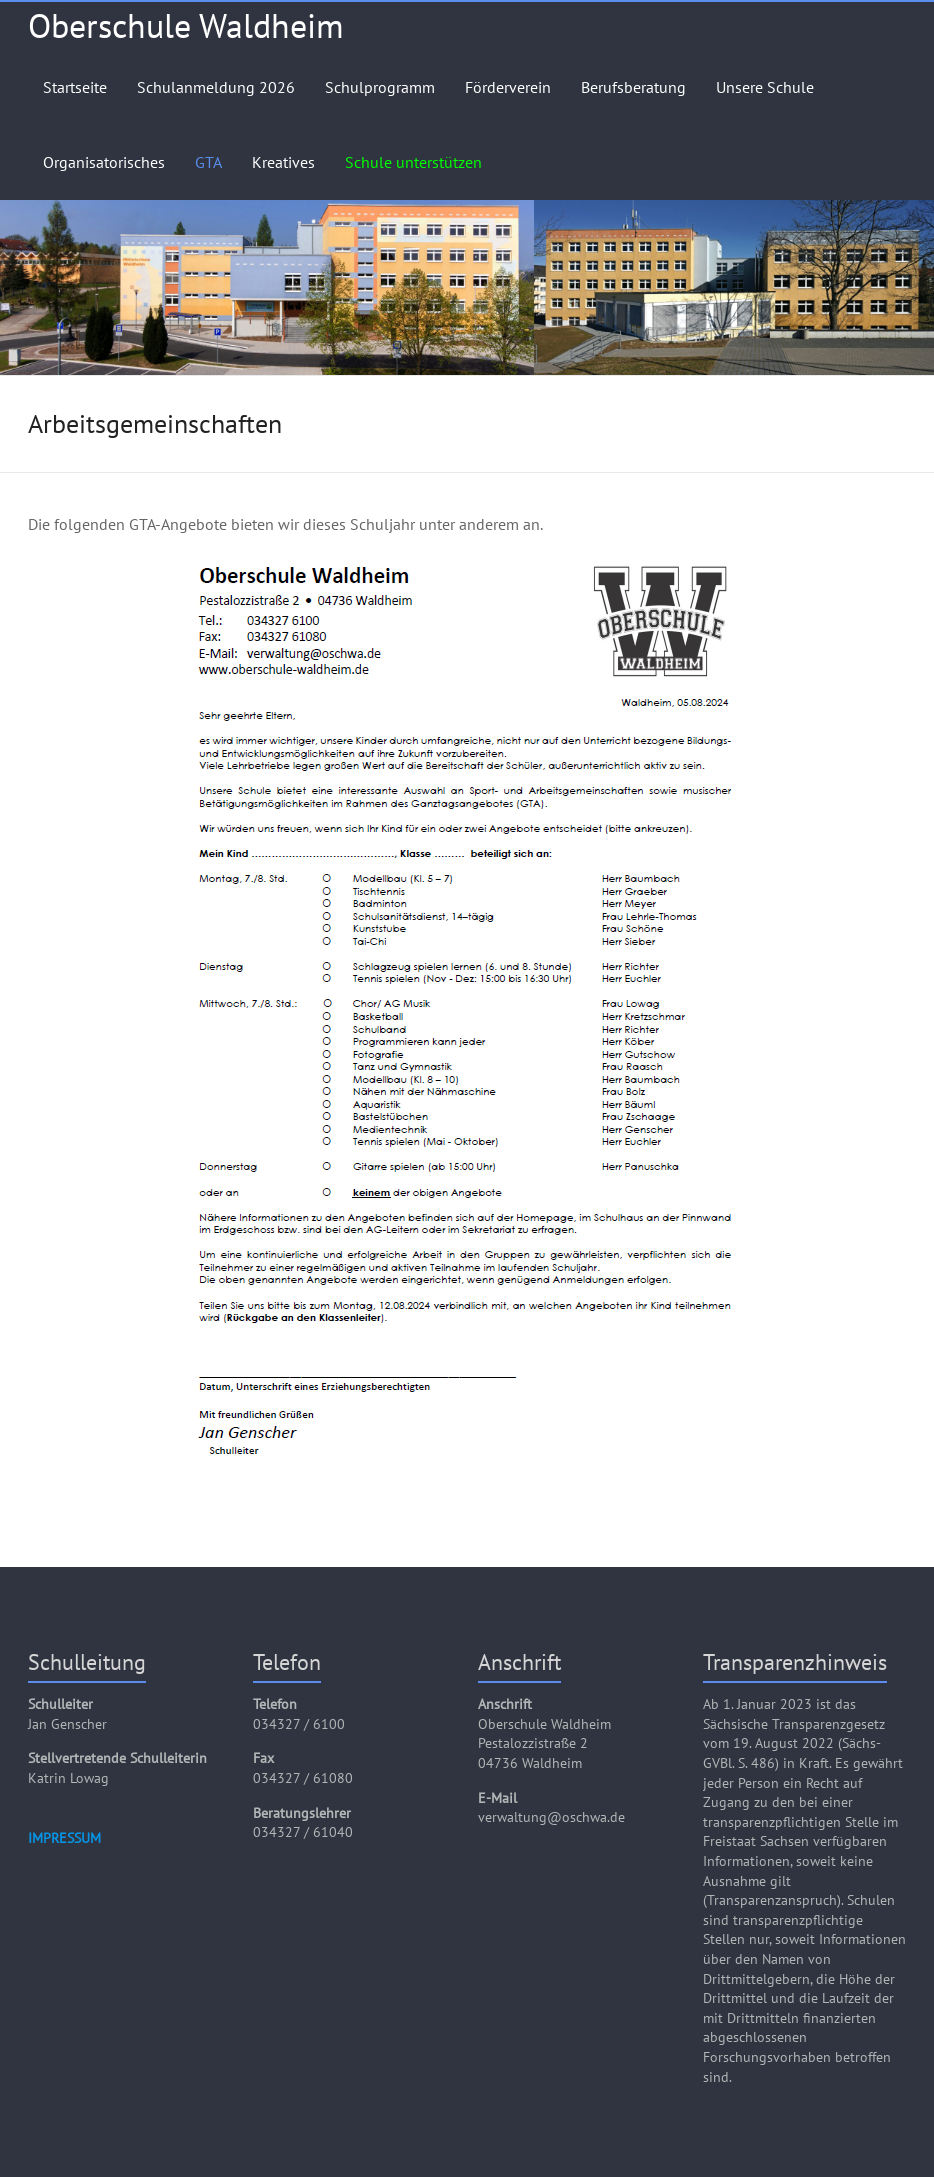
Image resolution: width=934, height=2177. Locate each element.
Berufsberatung (633, 87)
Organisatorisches (104, 162)
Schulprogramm (380, 87)
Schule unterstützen (413, 162)
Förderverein (508, 87)
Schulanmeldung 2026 (216, 87)
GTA (208, 162)
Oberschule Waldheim (186, 25)
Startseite (75, 87)
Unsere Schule (765, 87)
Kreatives (283, 162)
